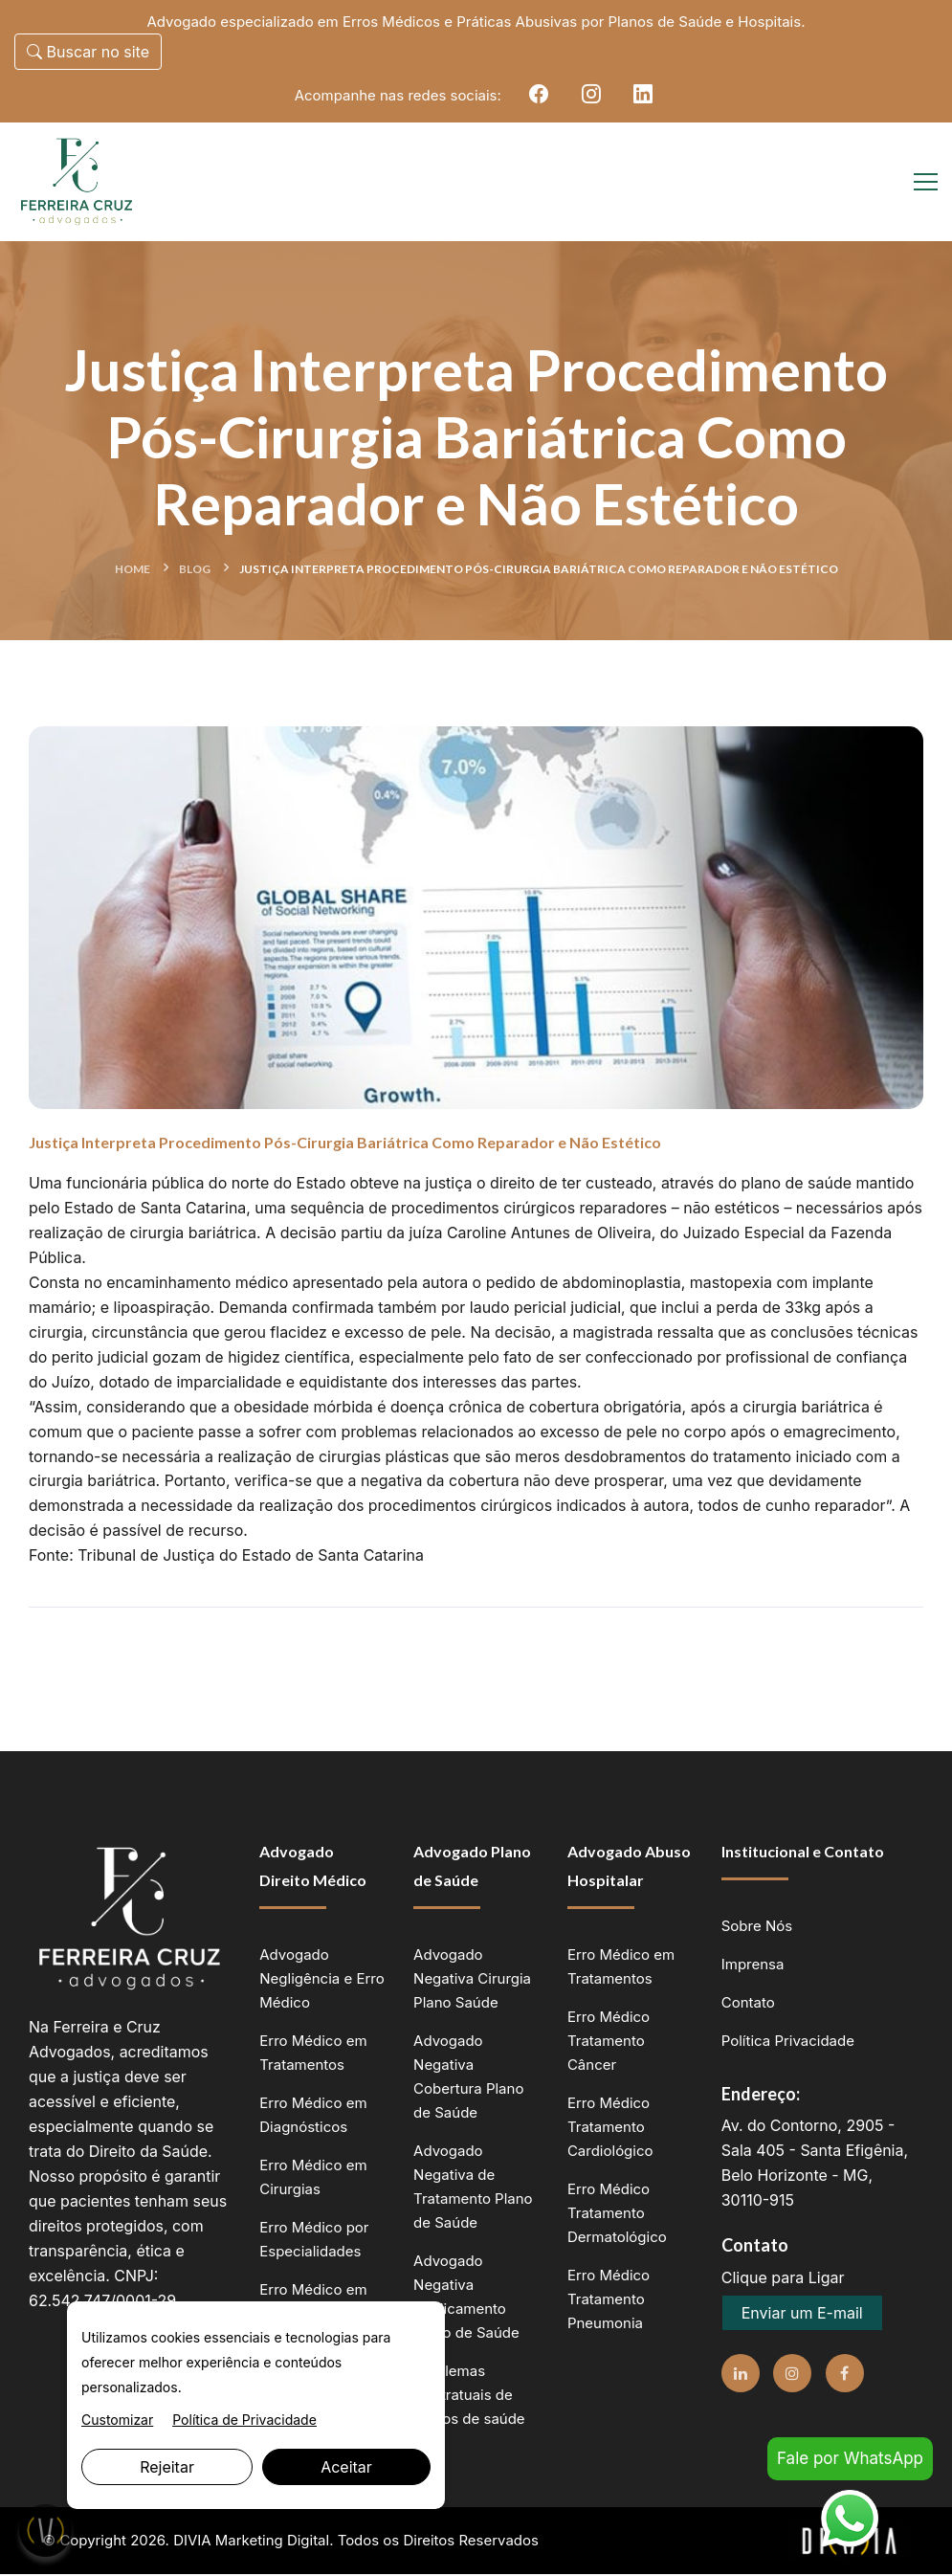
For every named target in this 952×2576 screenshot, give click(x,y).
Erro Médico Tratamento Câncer (608, 2043)
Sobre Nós (756, 1928)
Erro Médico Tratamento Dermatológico (617, 2215)
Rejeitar (167, 2466)
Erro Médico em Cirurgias (312, 2179)
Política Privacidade (787, 2042)
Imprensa (753, 1966)
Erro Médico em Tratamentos (312, 2054)
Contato (748, 2004)
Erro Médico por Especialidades (313, 2241)
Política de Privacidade (244, 2419)
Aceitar (346, 2466)
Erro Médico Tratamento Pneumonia (608, 2301)
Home (132, 570)
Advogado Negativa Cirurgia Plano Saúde (472, 1980)
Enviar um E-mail (802, 2314)
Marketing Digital (272, 2542)
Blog (194, 570)
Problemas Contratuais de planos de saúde (469, 2397)
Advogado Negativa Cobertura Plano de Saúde (468, 2078)
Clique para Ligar (783, 2279)
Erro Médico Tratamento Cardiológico (610, 2129)
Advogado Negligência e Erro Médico (321, 1980)
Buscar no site (88, 51)
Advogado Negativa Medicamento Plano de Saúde (466, 2298)
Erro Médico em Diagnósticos (312, 2117)
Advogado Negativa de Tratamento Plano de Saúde (473, 2188)
